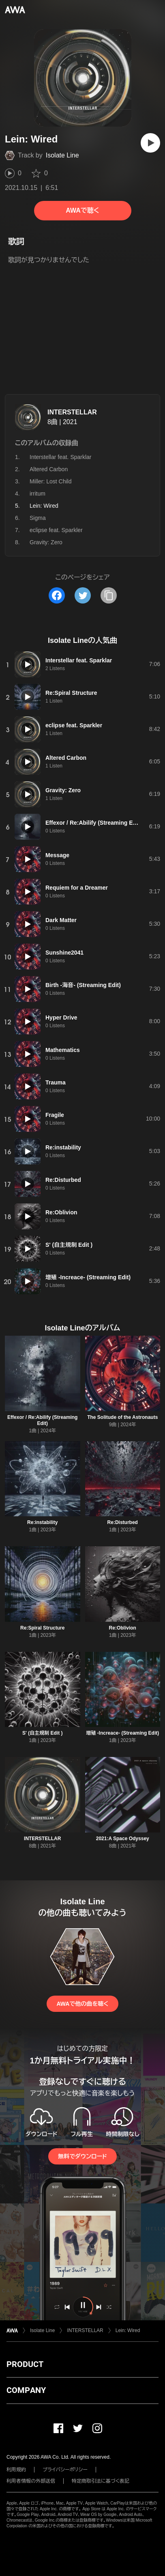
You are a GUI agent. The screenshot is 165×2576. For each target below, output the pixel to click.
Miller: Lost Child (50, 481)
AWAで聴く (82, 210)
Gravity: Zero (46, 542)
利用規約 (16, 2470)
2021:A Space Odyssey (122, 1838)
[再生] (150, 143)
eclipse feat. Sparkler (56, 530)
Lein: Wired (128, 2330)
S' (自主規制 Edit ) (42, 1733)
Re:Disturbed (122, 1522)
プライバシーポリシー (65, 2470)
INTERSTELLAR (72, 412)
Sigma (38, 518)
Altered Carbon (49, 469)
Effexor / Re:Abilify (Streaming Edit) (42, 1420)
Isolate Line (62, 155)
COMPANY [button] (26, 2390)
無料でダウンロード (82, 2156)
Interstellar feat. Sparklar (61, 457)
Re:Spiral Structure (42, 1628)
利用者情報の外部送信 (30, 2481)
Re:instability (42, 1522)
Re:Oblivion (122, 1628)
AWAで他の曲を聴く (82, 2003)
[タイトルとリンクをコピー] (109, 595)
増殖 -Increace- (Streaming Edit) (122, 1733)
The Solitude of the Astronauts (122, 1417)
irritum (37, 493)
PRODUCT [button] (24, 2364)
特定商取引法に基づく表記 (100, 2481)
